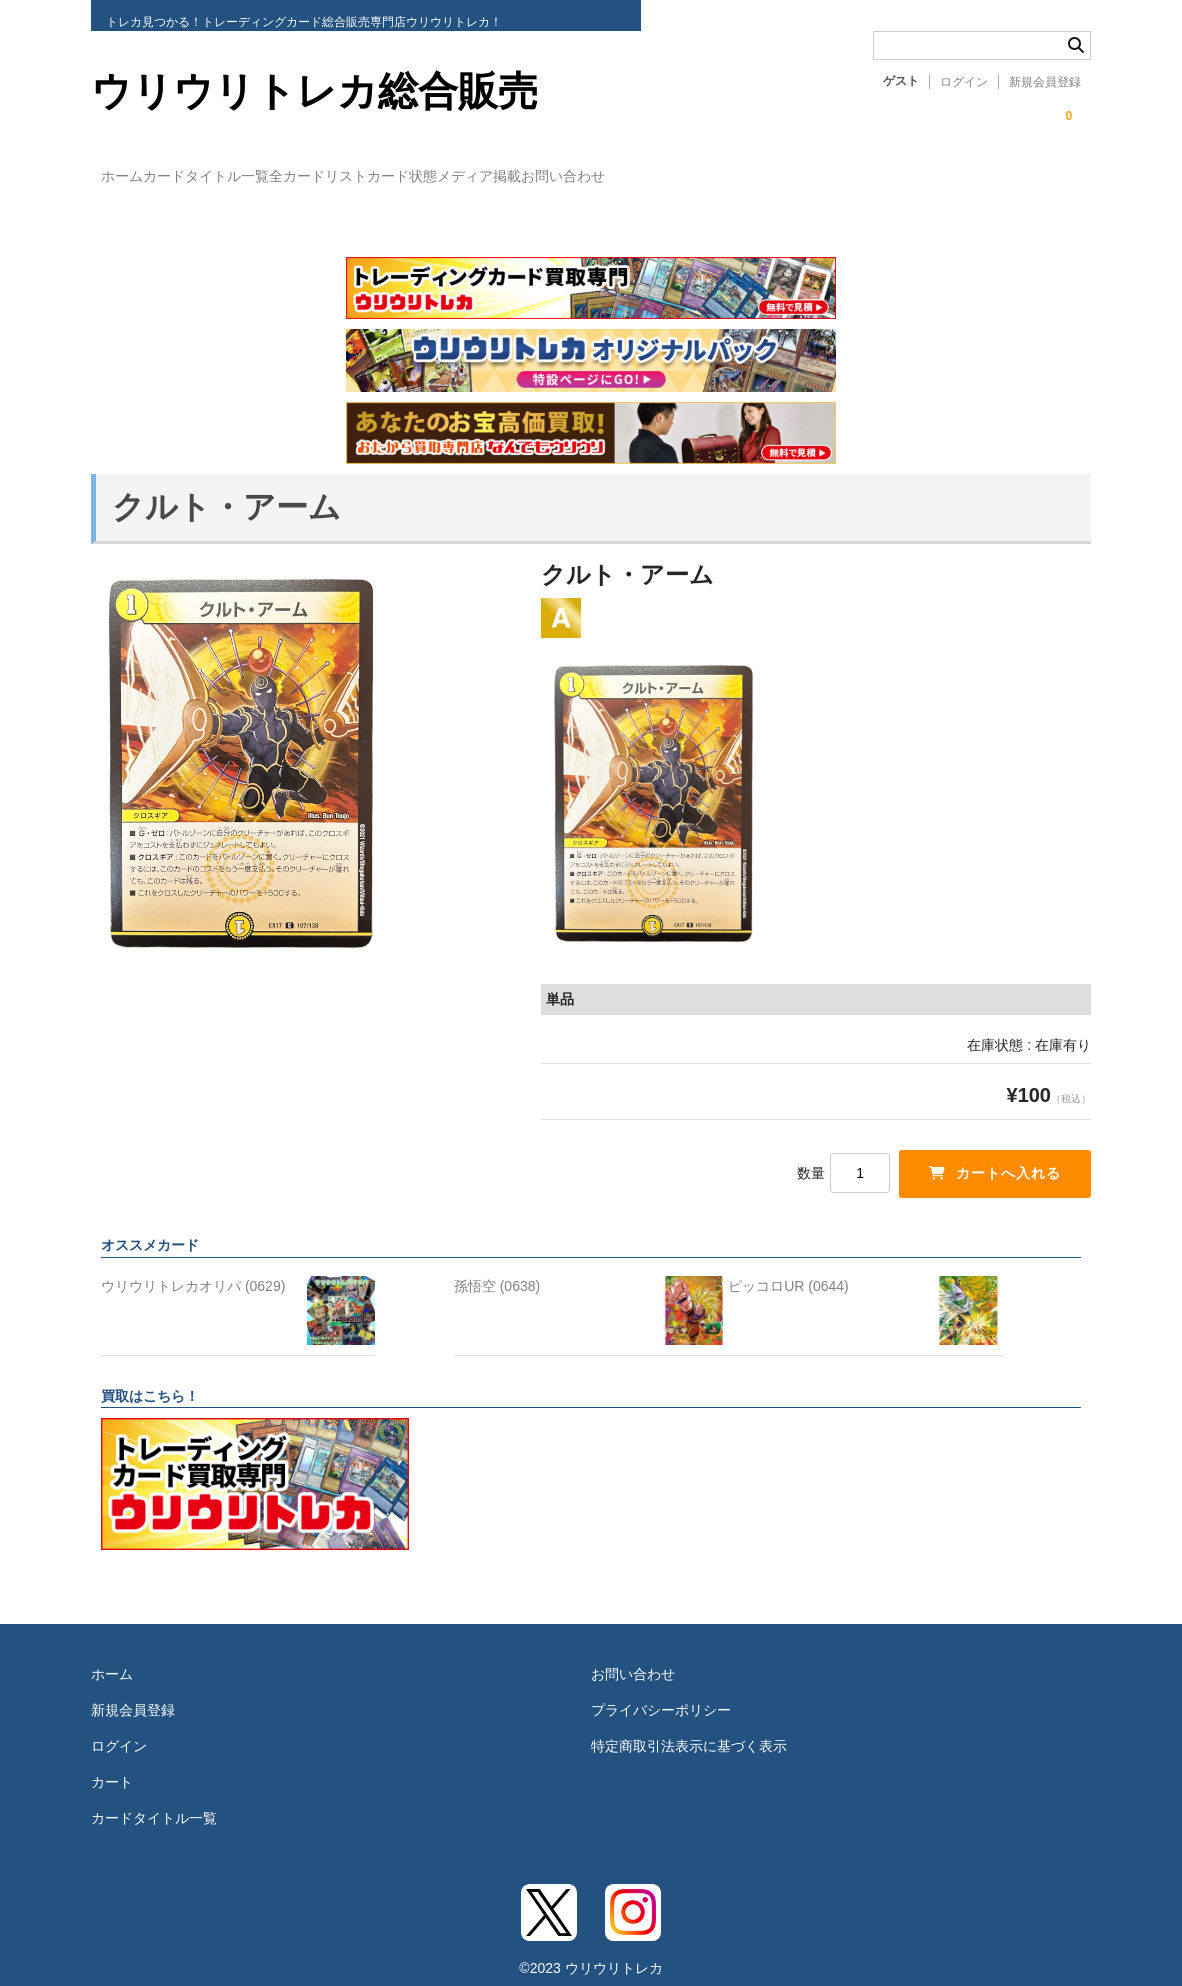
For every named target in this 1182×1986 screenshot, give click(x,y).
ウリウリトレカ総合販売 (314, 91)
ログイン (964, 82)
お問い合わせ (779, 177)
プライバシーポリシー (661, 1692)
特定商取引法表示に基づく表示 (689, 1728)
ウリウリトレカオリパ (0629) (193, 1268)
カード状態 (536, 177)
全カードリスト (411, 177)
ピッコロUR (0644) (788, 1268)
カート (112, 1764)
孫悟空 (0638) (497, 1268)
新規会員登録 (1045, 82)
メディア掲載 (654, 177)
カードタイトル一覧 (258, 177)
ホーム (133, 177)
